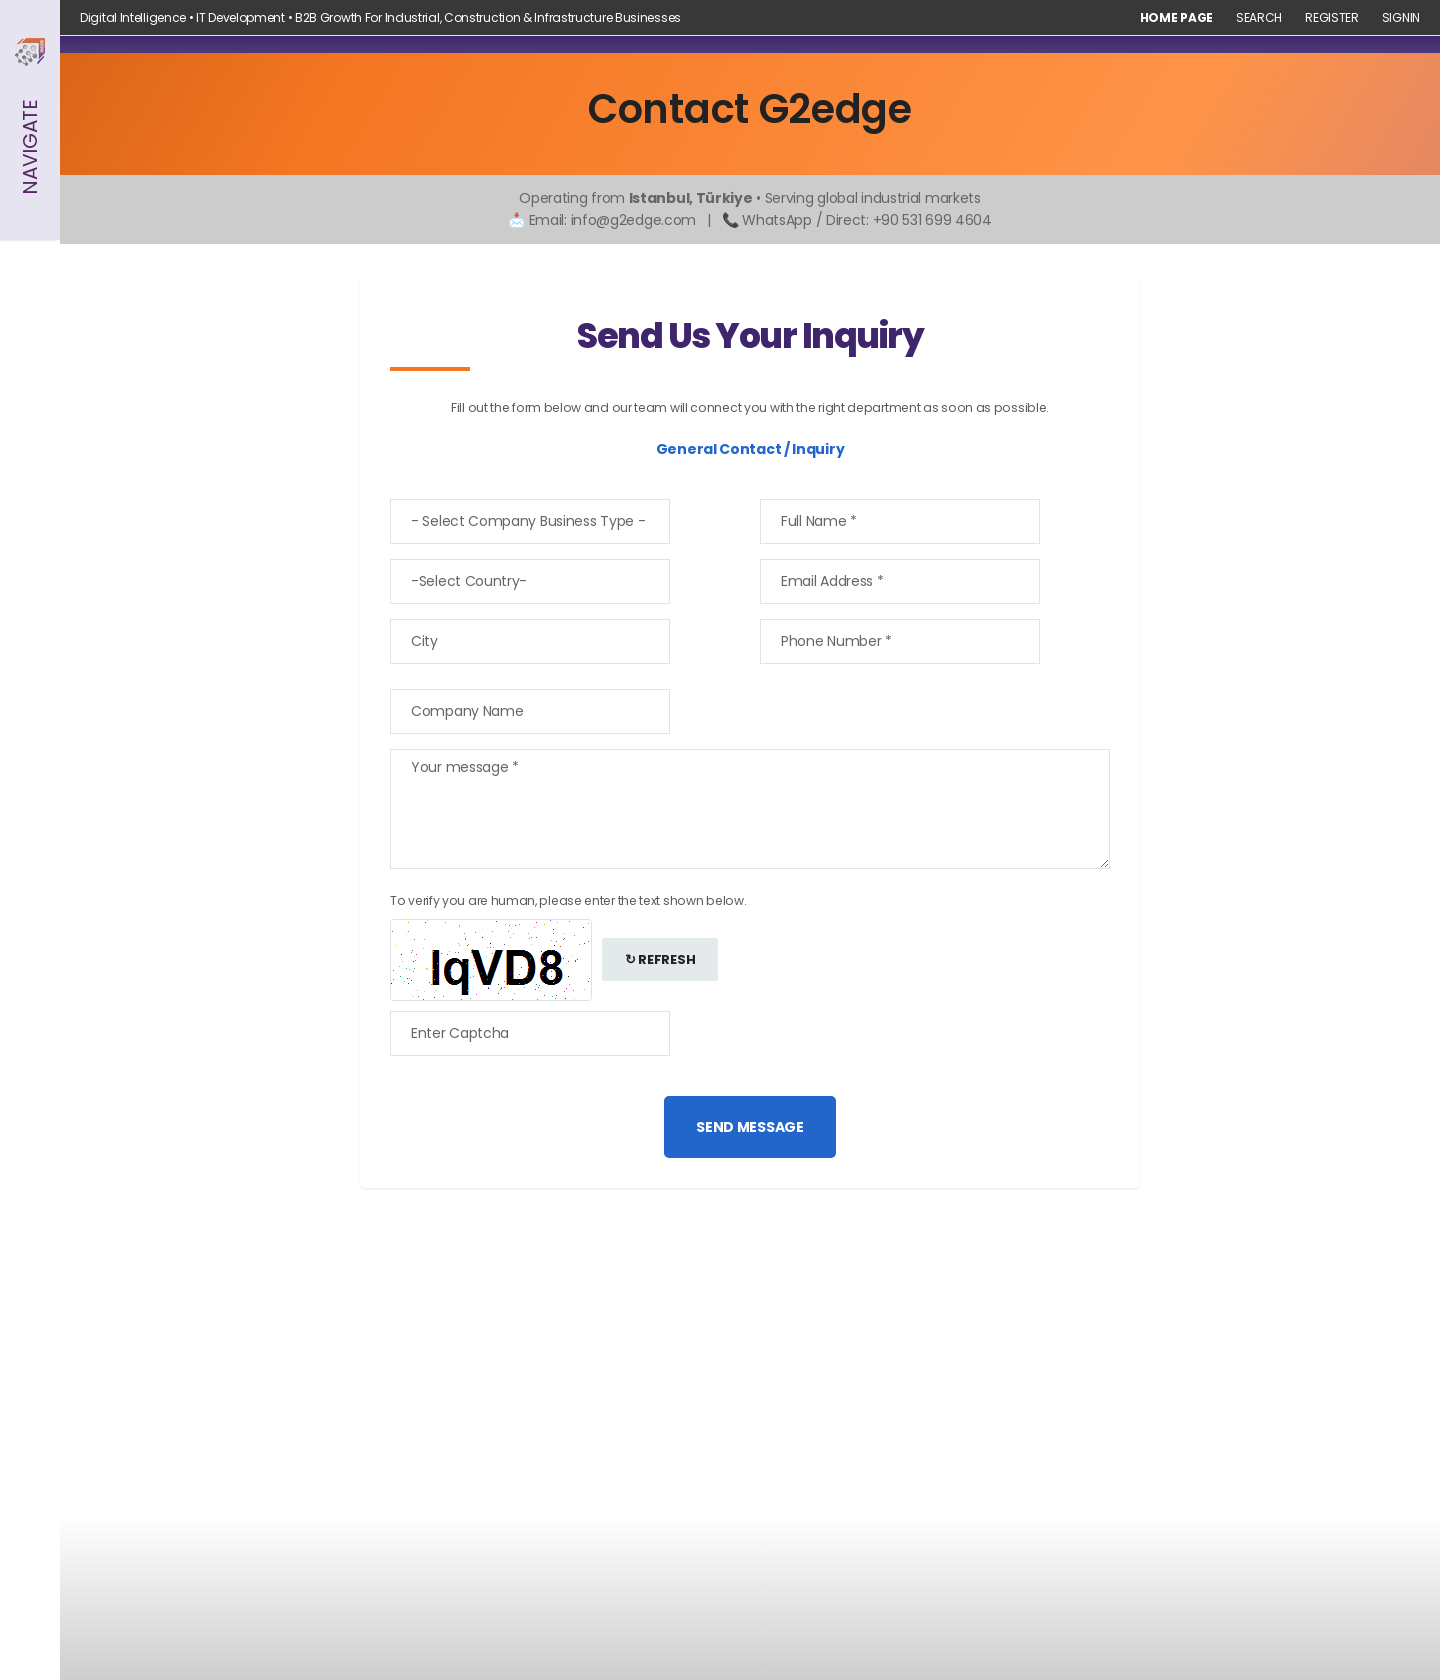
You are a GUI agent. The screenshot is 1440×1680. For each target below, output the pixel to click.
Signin (1401, 18)
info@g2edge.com (634, 220)
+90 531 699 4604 (932, 220)
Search (1259, 18)
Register (1332, 18)
